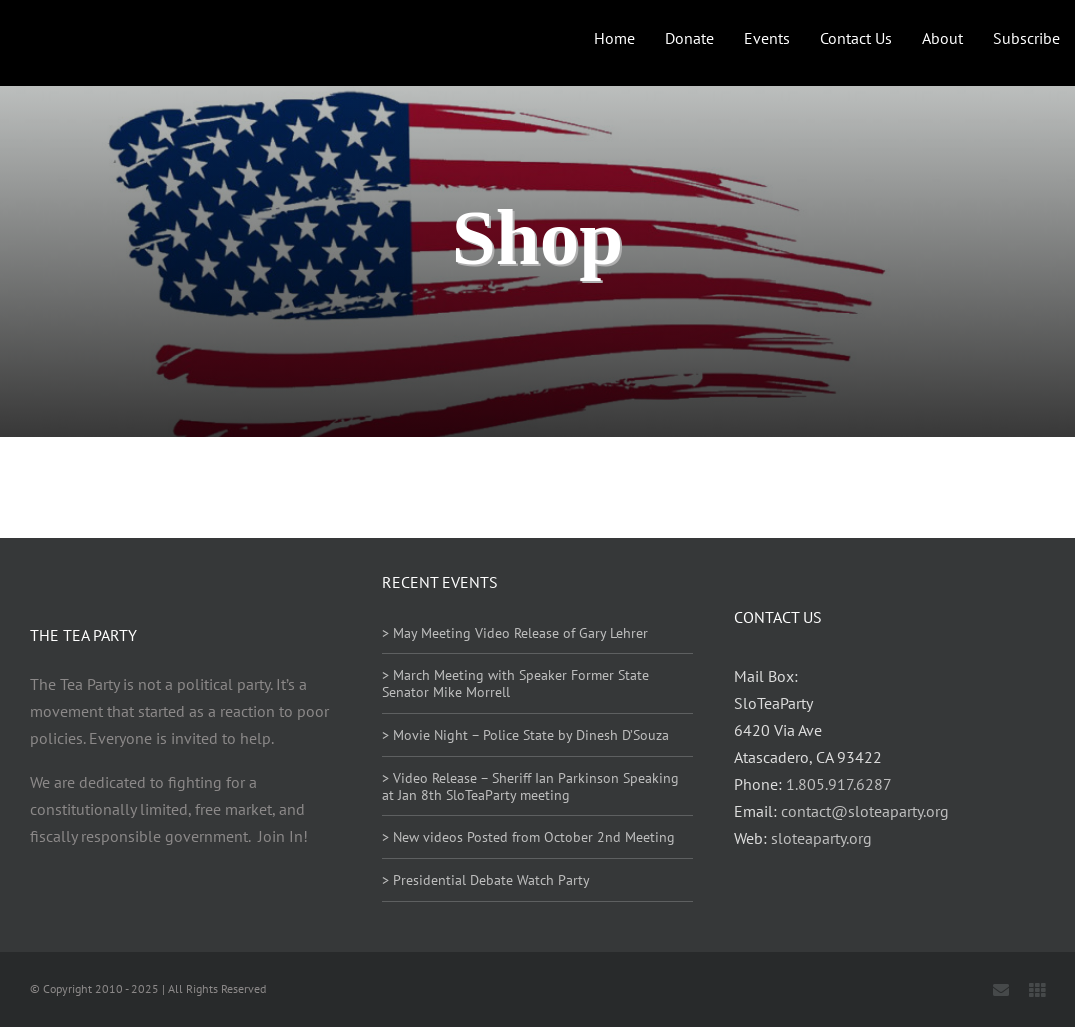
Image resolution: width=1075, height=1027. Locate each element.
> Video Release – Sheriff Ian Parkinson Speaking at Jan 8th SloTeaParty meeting (530, 786)
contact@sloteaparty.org (865, 811)
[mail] (1001, 990)
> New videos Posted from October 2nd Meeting (528, 837)
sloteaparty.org (821, 838)
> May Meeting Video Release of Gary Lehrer (515, 633)
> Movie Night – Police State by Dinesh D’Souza (525, 735)
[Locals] (1037, 990)
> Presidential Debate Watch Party (486, 880)
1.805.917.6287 (839, 784)
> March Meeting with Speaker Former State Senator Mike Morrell (515, 683)
